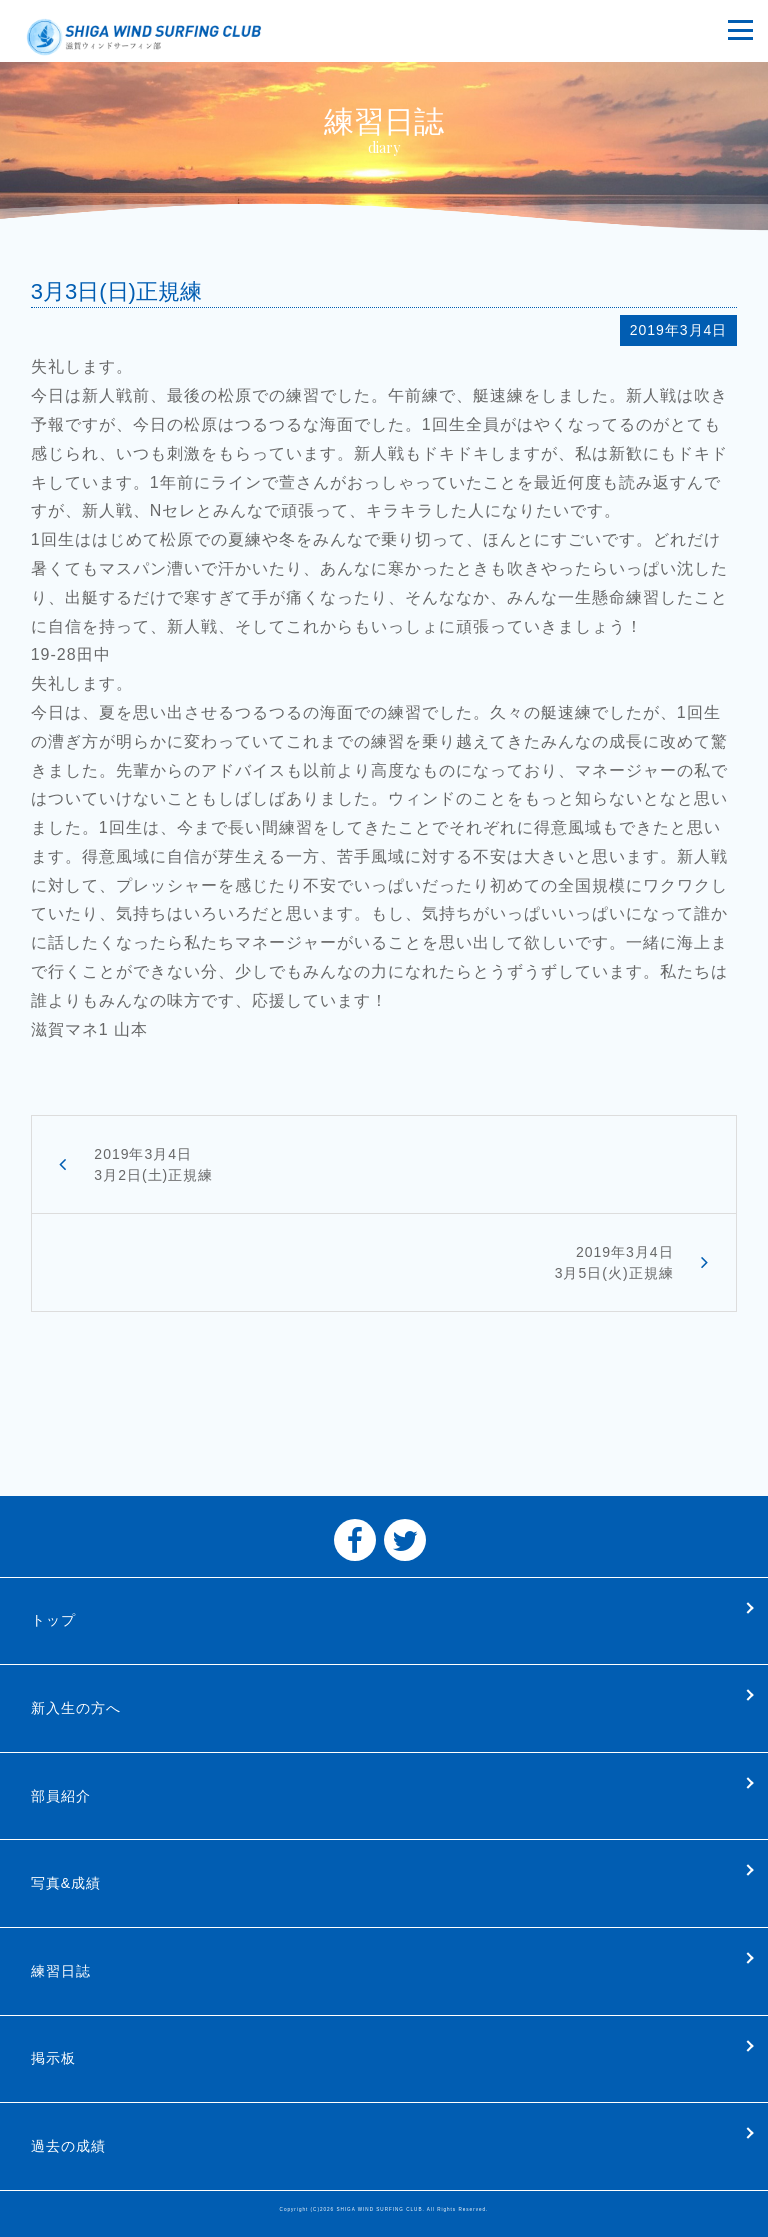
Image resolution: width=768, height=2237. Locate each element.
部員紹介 (61, 1796)
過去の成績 (68, 2146)
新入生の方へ (76, 1708)
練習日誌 (61, 1971)
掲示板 (53, 2058)
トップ (53, 1620)
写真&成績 (66, 1883)
